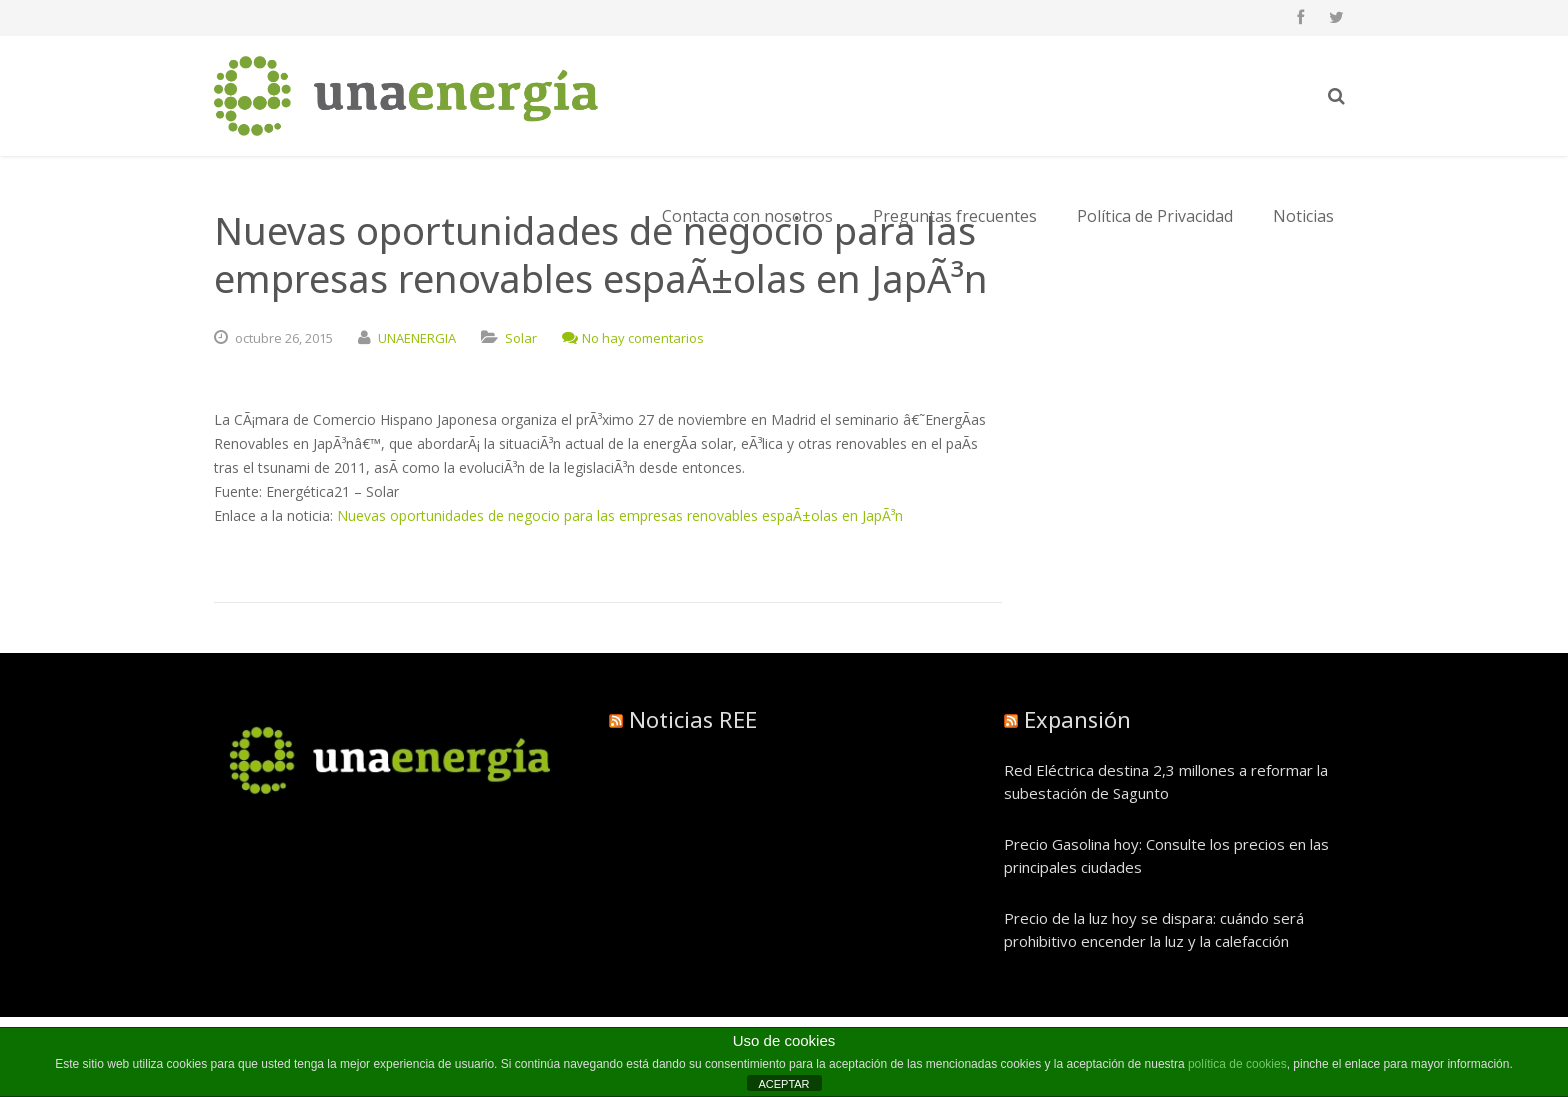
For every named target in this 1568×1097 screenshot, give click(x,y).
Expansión (1077, 719)
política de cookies (1237, 1064)
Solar (521, 338)
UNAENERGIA (417, 338)
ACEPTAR (783, 1084)
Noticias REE (693, 719)
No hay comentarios (633, 338)
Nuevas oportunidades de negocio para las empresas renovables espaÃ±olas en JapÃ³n (620, 515)
